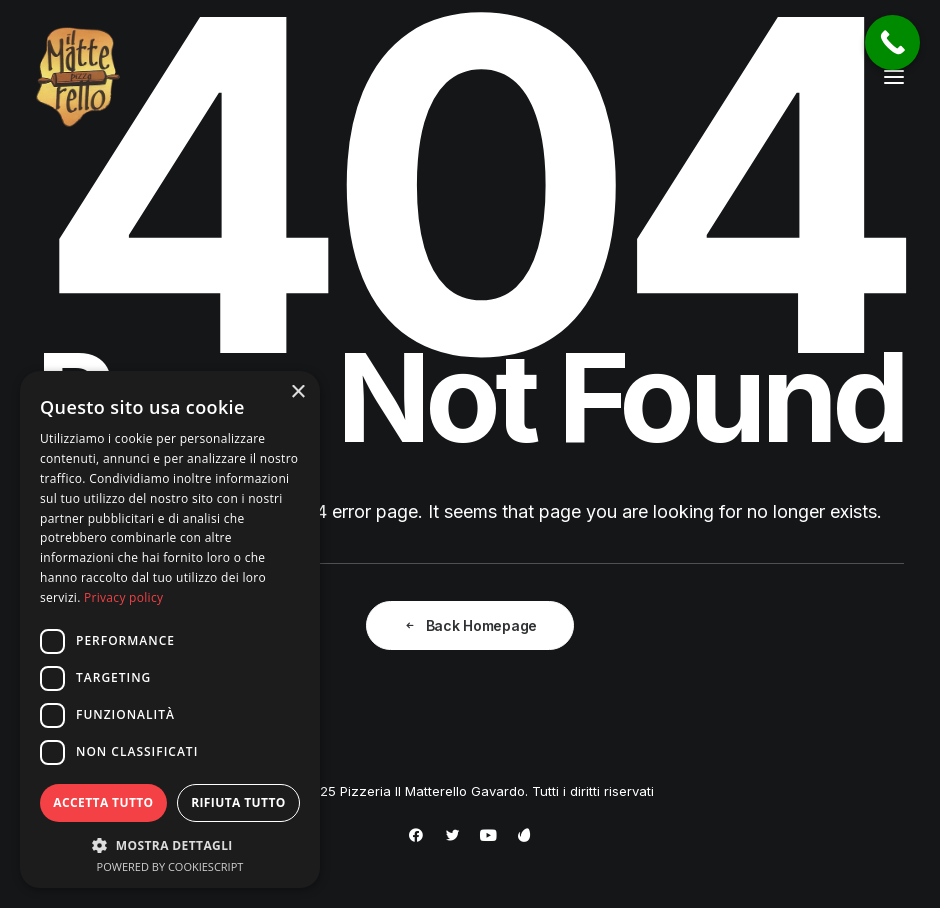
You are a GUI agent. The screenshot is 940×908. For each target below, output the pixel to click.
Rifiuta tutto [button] (238, 802)
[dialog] (170, 629)
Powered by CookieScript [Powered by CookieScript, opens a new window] (170, 866)
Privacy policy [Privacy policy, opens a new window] (123, 597)
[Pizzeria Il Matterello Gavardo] (78, 77)
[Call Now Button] (892, 42)
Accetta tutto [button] (103, 802)
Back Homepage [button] (470, 625)
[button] (894, 77)
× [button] (297, 392)
